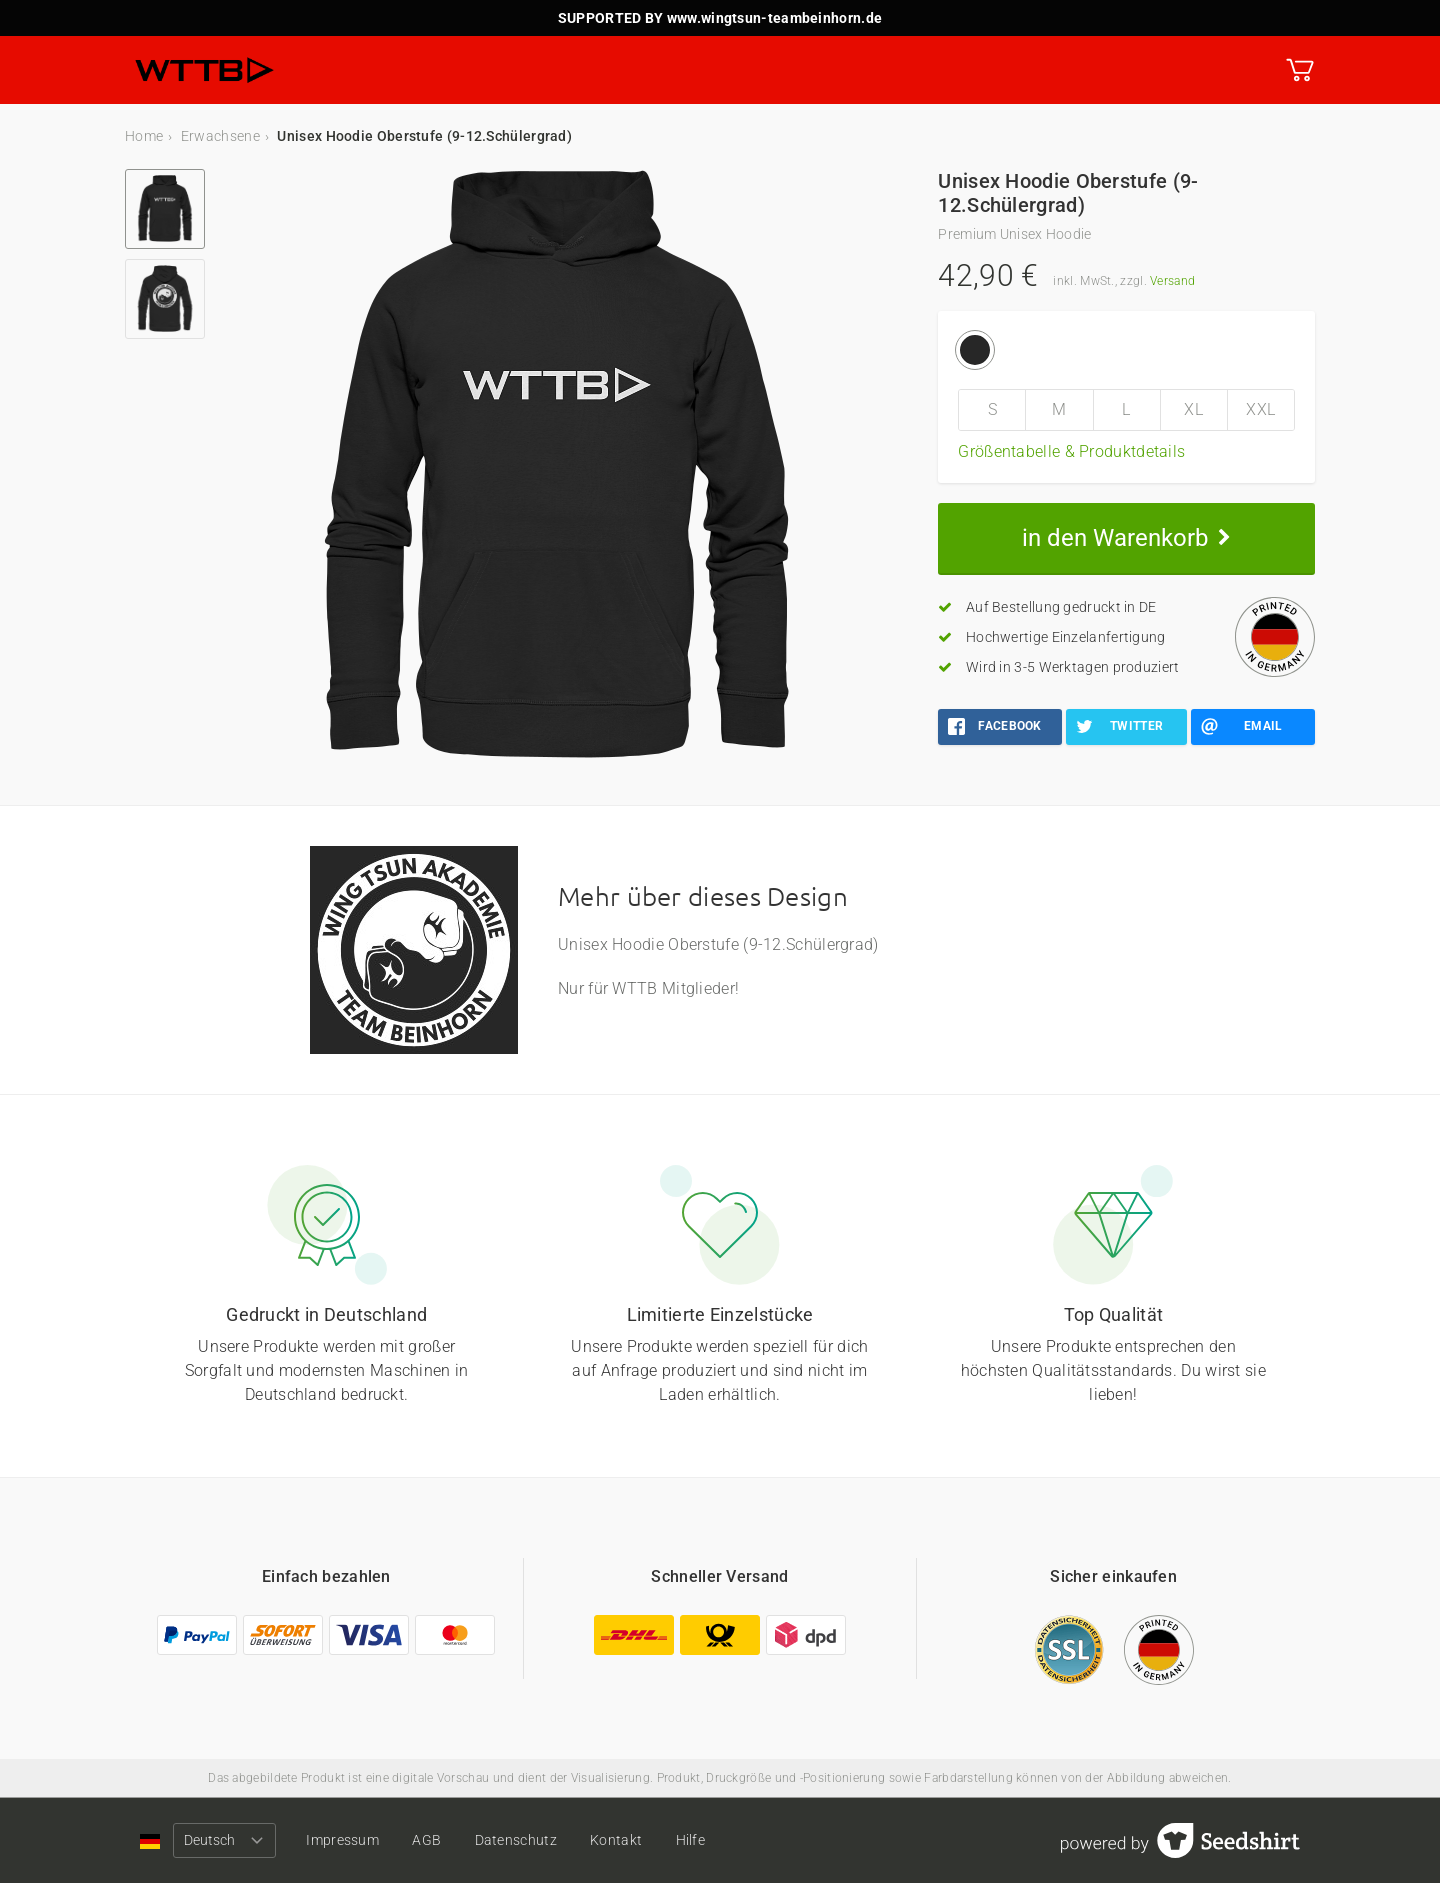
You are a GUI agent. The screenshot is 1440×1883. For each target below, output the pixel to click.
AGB (426, 1840)
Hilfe (691, 1840)
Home (144, 136)
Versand (1172, 281)
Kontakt (616, 1840)
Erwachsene (220, 136)
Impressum (342, 1840)
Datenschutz (516, 1840)
